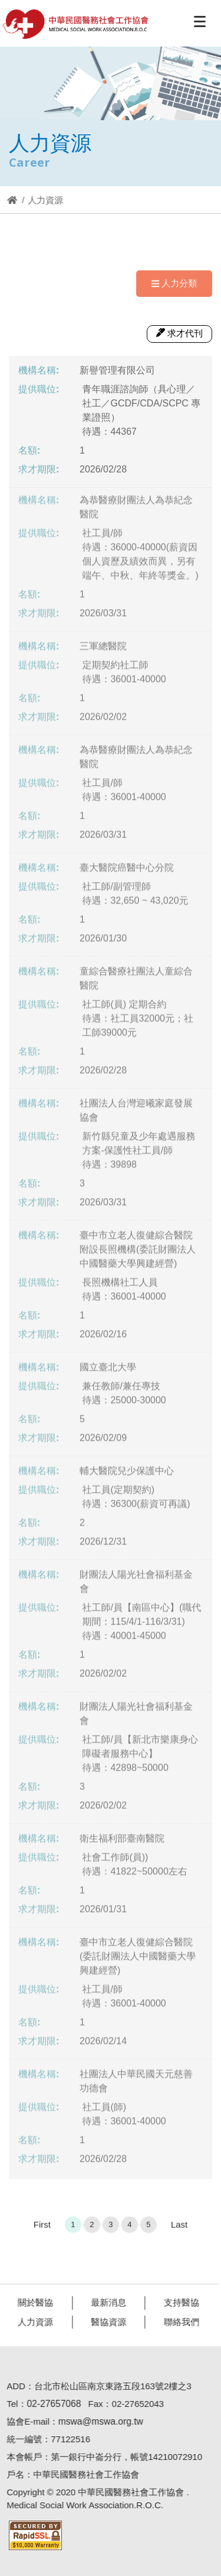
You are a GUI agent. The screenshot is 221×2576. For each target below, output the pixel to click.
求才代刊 (179, 333)
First (42, 2228)
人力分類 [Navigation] (174, 282)
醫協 (76, 24)
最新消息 (105, 2302)
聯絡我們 (178, 2322)
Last (179, 2228)
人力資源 (32, 2322)
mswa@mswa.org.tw (97, 2421)
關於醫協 (32, 2302)
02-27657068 (50, 2404)
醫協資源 (105, 2322)
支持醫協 (178, 2302)
